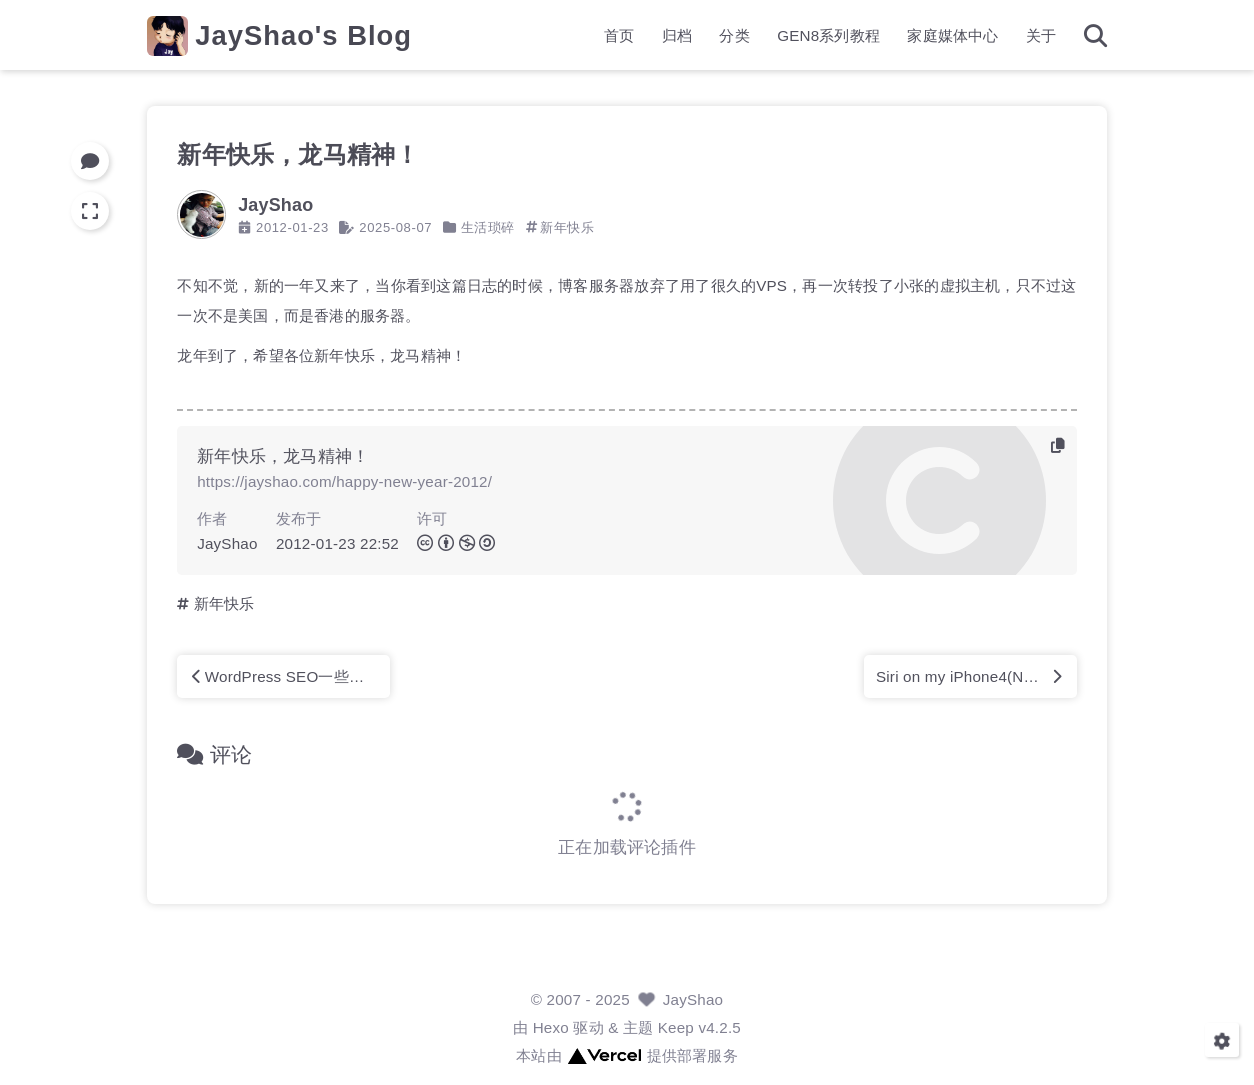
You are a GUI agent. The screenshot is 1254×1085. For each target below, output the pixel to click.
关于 (1041, 35)
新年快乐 (567, 227)
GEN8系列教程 (828, 35)
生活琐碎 (488, 227)
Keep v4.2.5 (699, 1027)
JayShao (693, 999)
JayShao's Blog (303, 35)
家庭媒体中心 (952, 35)
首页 (619, 35)
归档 (677, 35)
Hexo (551, 1027)
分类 (734, 35)
